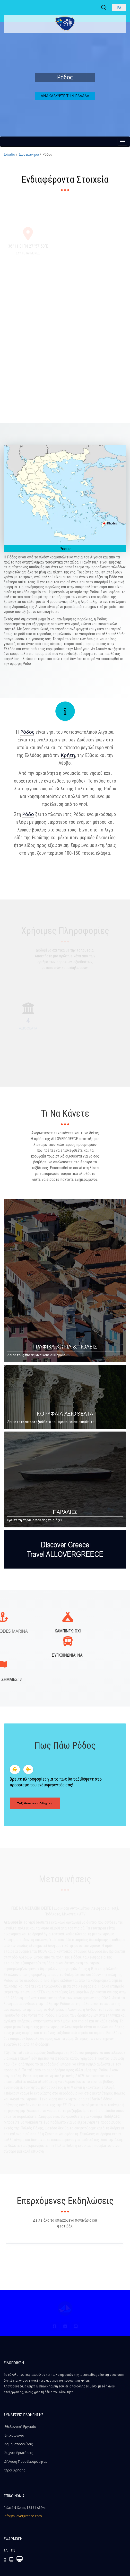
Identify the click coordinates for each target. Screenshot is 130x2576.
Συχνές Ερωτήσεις (18, 2452)
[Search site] (104, 7)
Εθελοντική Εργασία (20, 2426)
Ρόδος (27, 732)
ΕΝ (13, 2550)
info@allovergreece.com (23, 2516)
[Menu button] (122, 141)
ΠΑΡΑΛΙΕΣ (65, 1511)
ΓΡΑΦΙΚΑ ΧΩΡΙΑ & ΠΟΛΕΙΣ (65, 1346)
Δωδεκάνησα (29, 154)
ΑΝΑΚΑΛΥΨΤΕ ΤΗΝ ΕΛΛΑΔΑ (65, 96)
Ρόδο (28, 814)
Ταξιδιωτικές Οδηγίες (34, 1803)
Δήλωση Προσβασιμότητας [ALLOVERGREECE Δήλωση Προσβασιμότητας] (25, 2461)
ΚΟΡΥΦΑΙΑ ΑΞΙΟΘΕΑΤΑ (65, 1413)
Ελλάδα (9, 154)
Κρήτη (68, 755)
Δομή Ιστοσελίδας (18, 2444)
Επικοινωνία (14, 2435)
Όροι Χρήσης (14, 2470)
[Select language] (119, 7)
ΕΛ (6, 2550)
